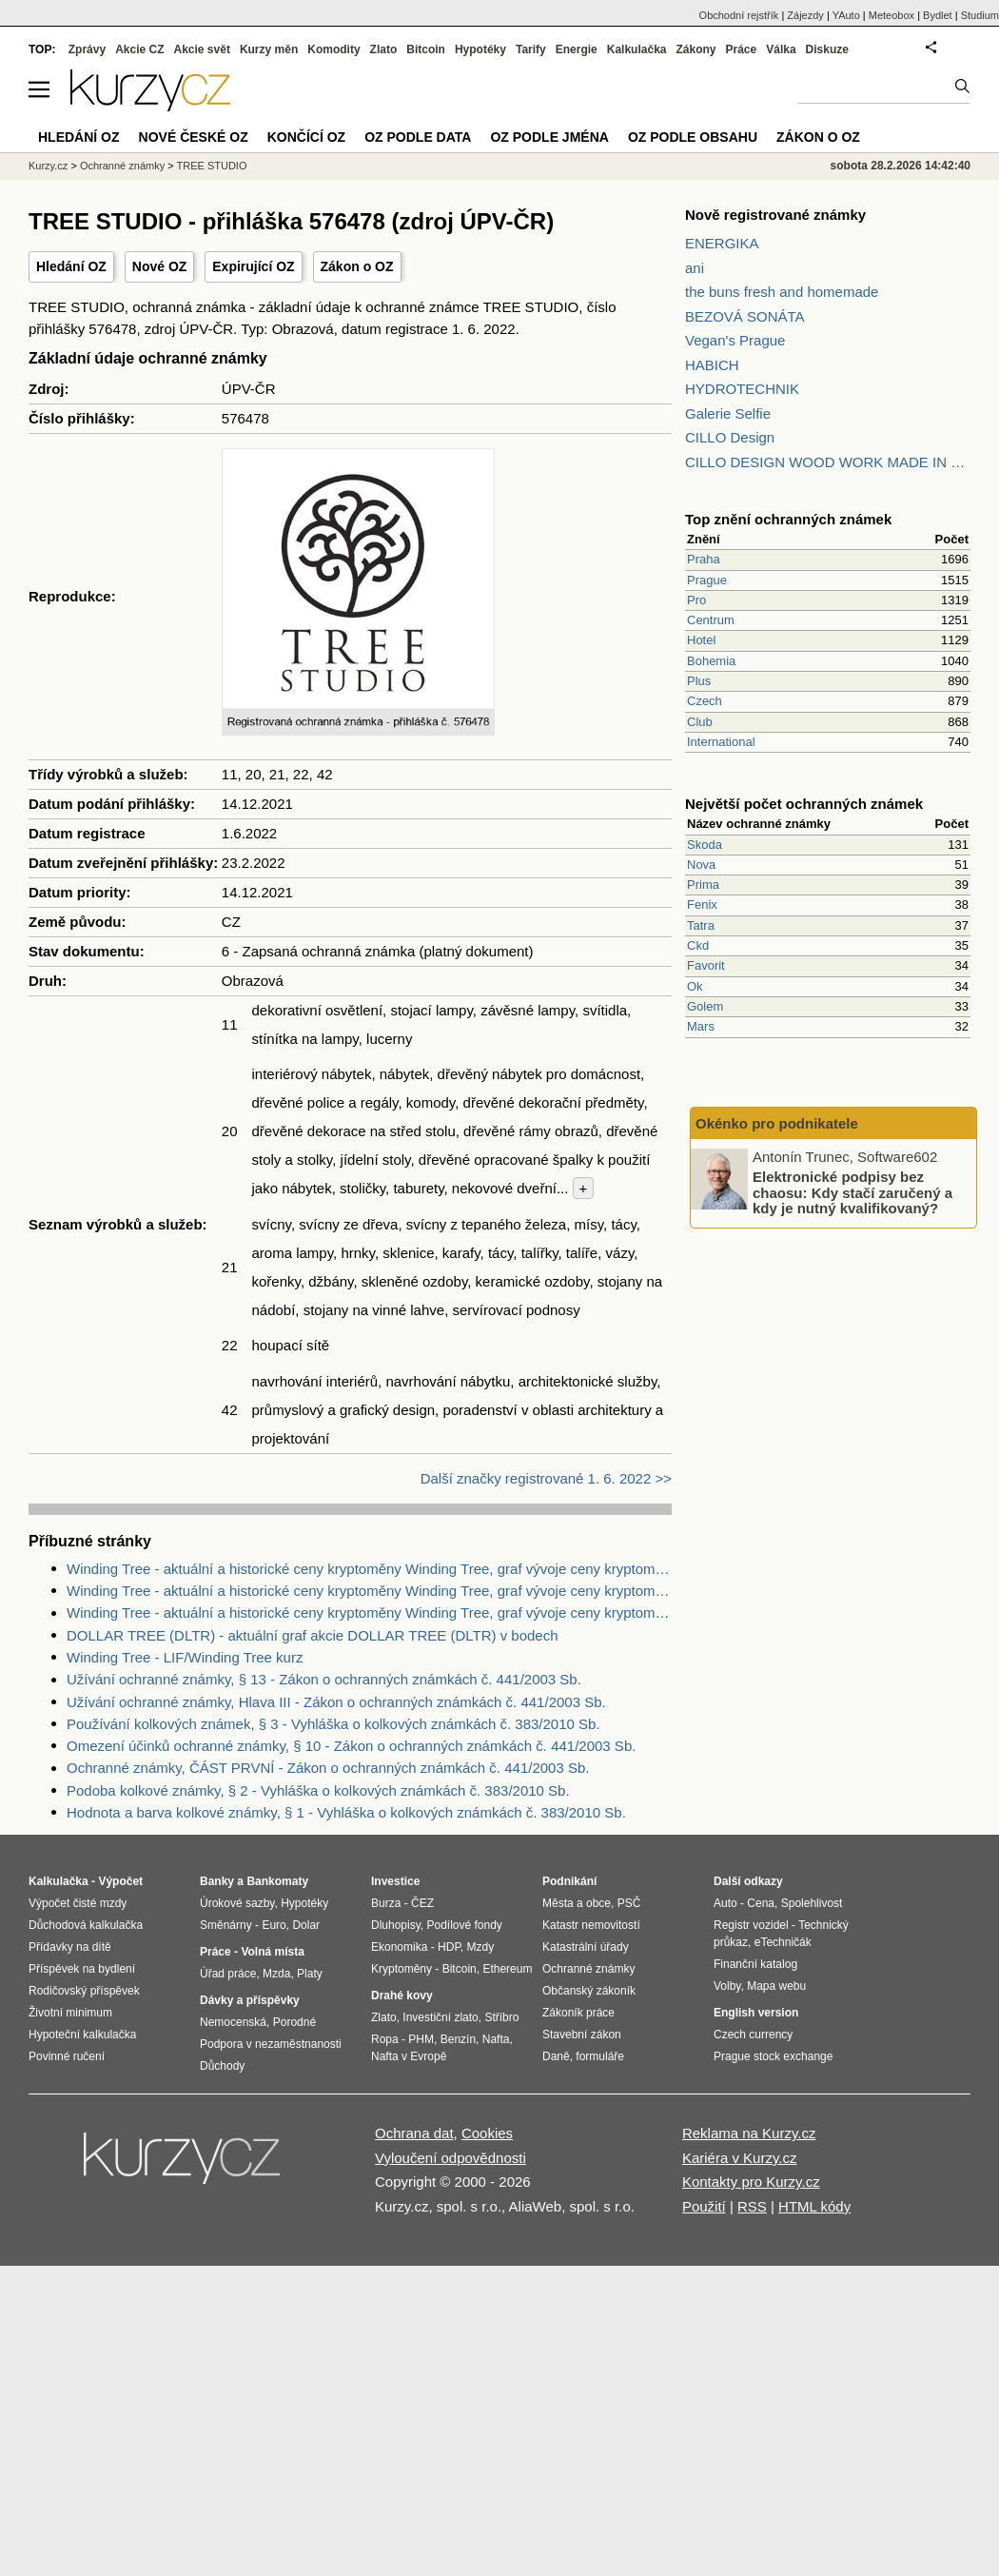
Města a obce (576, 1903)
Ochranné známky (122, 165)
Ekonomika (399, 1947)
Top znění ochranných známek (788, 519)
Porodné (294, 2022)
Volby (727, 1986)
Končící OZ (306, 137)
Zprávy (87, 49)
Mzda (276, 1973)
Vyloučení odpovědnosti (450, 2158)
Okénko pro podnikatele (776, 1123)
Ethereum (507, 1969)
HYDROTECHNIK (742, 389)
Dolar (306, 1925)
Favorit (706, 965)
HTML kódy (814, 2206)
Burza (386, 1903)
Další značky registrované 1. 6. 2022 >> (546, 1478)
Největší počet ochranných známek (804, 804)
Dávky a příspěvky (250, 2000)
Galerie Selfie (728, 413)
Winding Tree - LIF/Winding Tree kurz (185, 1657)
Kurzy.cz (48, 165)
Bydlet (937, 15)
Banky (217, 1881)
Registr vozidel (751, 1925)
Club (700, 722)
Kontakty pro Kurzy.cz (751, 2181)
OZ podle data (417, 137)
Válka (780, 49)
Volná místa (272, 1951)
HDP (449, 1947)
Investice (395, 1881)
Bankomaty (277, 1881)
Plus (699, 681)
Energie (576, 49)
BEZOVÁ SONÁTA (745, 316)
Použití (704, 2206)
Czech (704, 701)
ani (694, 268)
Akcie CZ (139, 49)
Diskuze (827, 49)
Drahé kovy (402, 1995)
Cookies (487, 2133)
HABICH (712, 365)
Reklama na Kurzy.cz (749, 2133)
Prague (707, 580)
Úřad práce (228, 1973)
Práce (741, 49)
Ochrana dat (414, 2133)
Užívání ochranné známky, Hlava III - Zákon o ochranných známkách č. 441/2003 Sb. (336, 1702)
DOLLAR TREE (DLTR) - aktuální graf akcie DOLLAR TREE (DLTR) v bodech (312, 1635)
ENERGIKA (722, 243)
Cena (760, 1903)
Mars (701, 1026)
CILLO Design (729, 437)
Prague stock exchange (773, 2056)
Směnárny (226, 1925)
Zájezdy (805, 15)
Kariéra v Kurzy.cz (739, 2158)
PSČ (629, 1903)
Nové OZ (159, 266)
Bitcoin (425, 49)
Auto (725, 1903)
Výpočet (120, 1881)
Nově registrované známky (775, 214)
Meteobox (891, 15)
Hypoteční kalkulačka (82, 2034)
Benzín (458, 2039)
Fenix (702, 904)
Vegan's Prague (735, 340)
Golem (705, 1006)
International (721, 742)
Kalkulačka (637, 49)
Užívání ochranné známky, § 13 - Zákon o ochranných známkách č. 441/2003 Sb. (324, 1679)
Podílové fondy (463, 1925)
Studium (980, 15)
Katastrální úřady (585, 1947)
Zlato (384, 49)
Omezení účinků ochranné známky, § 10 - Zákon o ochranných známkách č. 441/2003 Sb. (351, 1746)
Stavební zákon (581, 2034)
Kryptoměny (401, 1969)
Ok (695, 986)
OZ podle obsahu (692, 137)
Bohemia (711, 661)
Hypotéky (480, 49)
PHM (421, 2039)
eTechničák (783, 1942)
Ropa (385, 2039)
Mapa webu (776, 1986)
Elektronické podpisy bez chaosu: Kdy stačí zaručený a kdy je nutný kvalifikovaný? (852, 1192)
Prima (703, 884)
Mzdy (481, 1947)
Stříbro (501, 2017)
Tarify (531, 49)
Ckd (698, 945)
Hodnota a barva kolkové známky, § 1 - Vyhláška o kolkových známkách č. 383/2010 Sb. (346, 1812)
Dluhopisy (396, 1925)
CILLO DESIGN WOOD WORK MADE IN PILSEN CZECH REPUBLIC (827, 462)
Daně (556, 2056)
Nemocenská (233, 2022)
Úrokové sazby (237, 1903)
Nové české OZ (193, 137)
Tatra (701, 925)
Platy (310, 1973)
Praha (703, 559)
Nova (701, 864)
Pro (696, 600)
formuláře (600, 2056)
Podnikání (569, 1881)
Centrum (711, 620)
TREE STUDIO (212, 165)
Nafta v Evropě (408, 2056)
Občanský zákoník (589, 1990)
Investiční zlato (440, 2017)
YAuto (846, 15)
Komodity (333, 49)
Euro (273, 1925)
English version (756, 2012)
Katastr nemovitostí (591, 1925)
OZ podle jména (549, 137)
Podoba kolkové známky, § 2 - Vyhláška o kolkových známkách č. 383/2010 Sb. (318, 1790)
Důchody (222, 2066)
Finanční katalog (755, 1964)
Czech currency (753, 2034)
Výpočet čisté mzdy (78, 1903)
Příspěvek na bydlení (82, 1969)
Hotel (701, 640)
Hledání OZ (71, 266)
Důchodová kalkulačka (86, 1925)
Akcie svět (202, 49)
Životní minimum (70, 2012)
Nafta (496, 2039)
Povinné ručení (67, 2056)
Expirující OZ (253, 266)
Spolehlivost (812, 1903)
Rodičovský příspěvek (84, 1990)
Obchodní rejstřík (739, 15)
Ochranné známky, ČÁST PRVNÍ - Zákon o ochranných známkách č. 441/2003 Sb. (328, 1768)
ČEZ (422, 1903)
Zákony (695, 49)
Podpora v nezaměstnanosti (271, 2044)
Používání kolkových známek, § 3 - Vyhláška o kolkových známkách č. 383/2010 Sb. (333, 1724)
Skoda (704, 844)
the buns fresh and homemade (781, 292)
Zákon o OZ (357, 266)
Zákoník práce (578, 2012)
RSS (752, 2206)
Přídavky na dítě (70, 1947)
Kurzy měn (269, 49)
